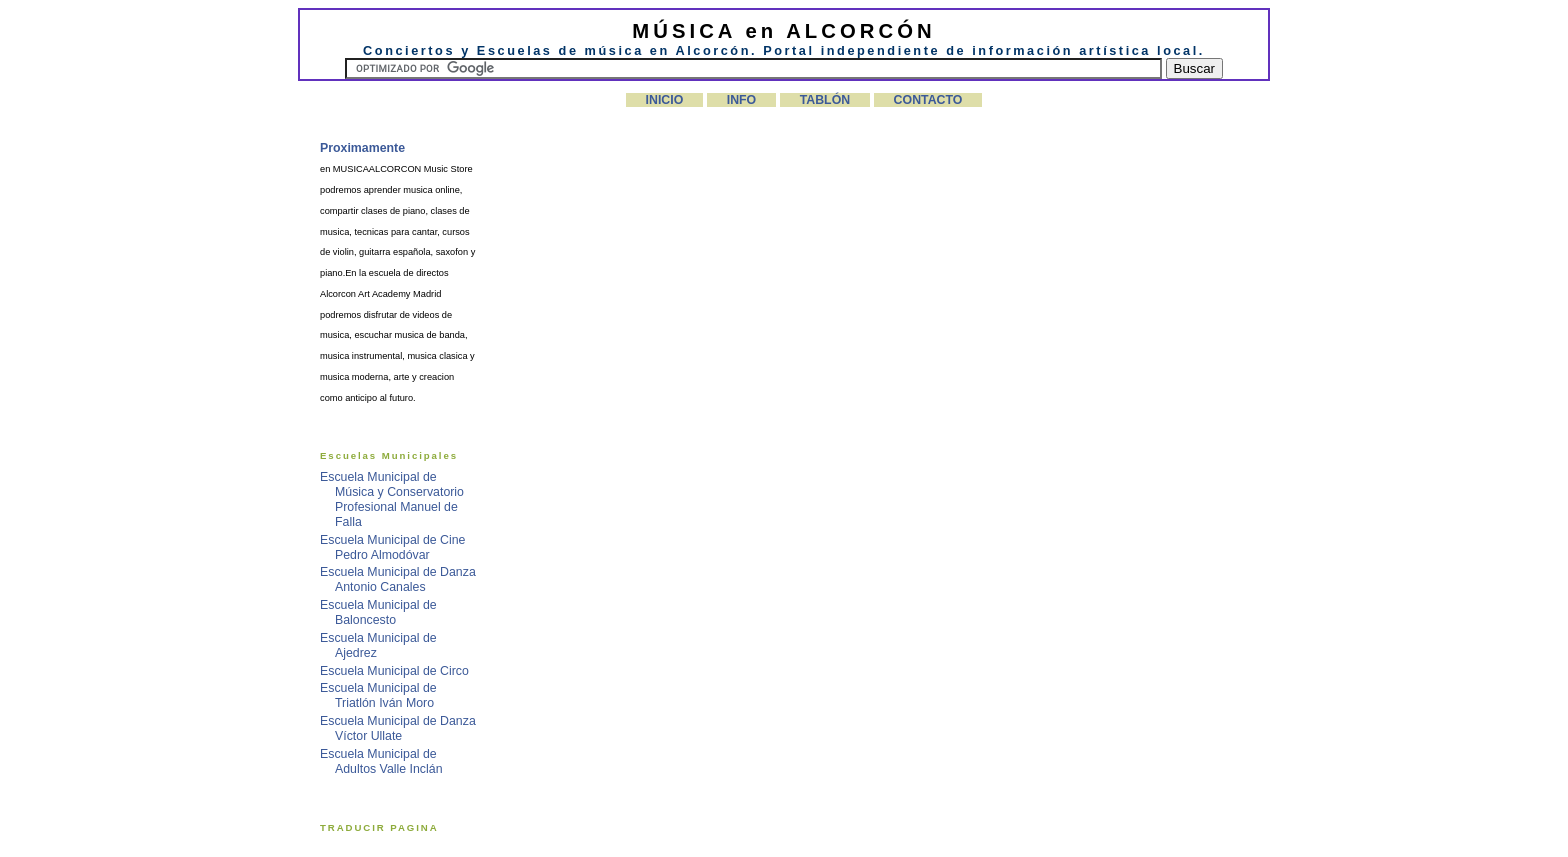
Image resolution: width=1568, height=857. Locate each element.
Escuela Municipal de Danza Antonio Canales (398, 579)
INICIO (665, 100)
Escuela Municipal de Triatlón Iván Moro (378, 695)
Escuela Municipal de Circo (394, 671)
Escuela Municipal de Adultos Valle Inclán (381, 761)
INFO (742, 100)
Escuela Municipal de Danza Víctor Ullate (398, 728)
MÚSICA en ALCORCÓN (783, 31)
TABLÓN (825, 100)
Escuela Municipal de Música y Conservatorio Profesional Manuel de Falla (392, 499)
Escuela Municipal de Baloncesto (378, 612)
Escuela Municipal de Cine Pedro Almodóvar (392, 547)
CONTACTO (928, 100)
